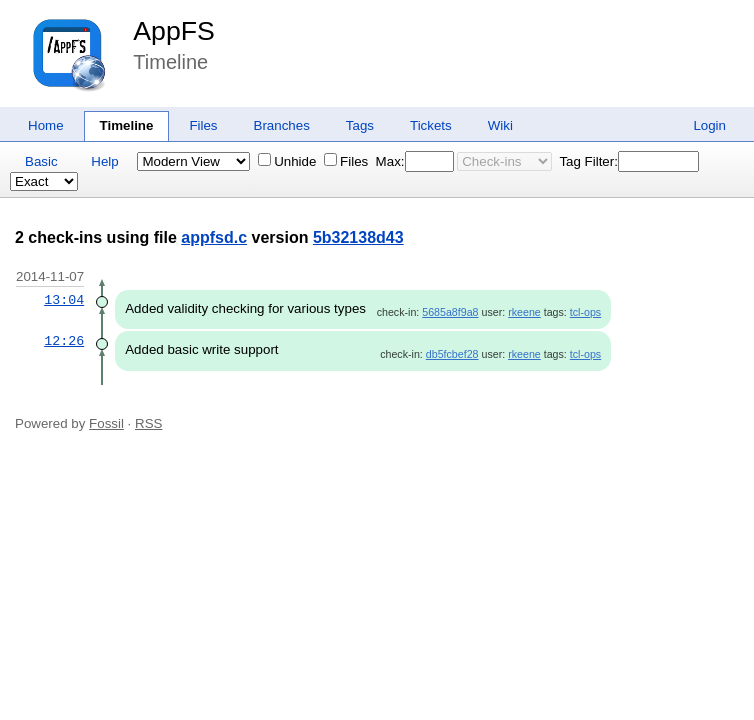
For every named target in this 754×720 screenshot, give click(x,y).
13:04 (64, 300)
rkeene (524, 312)
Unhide (287, 161)
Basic (41, 161)
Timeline (127, 125)
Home (46, 125)
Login (709, 125)
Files (203, 125)
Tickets (431, 125)
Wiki (500, 125)
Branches (282, 125)
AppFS (174, 31)
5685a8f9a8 (450, 312)
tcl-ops (585, 312)
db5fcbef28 (452, 354)
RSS (148, 423)
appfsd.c (214, 237)
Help (104, 161)
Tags (360, 125)
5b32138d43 (358, 237)
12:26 (64, 341)
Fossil (106, 423)
